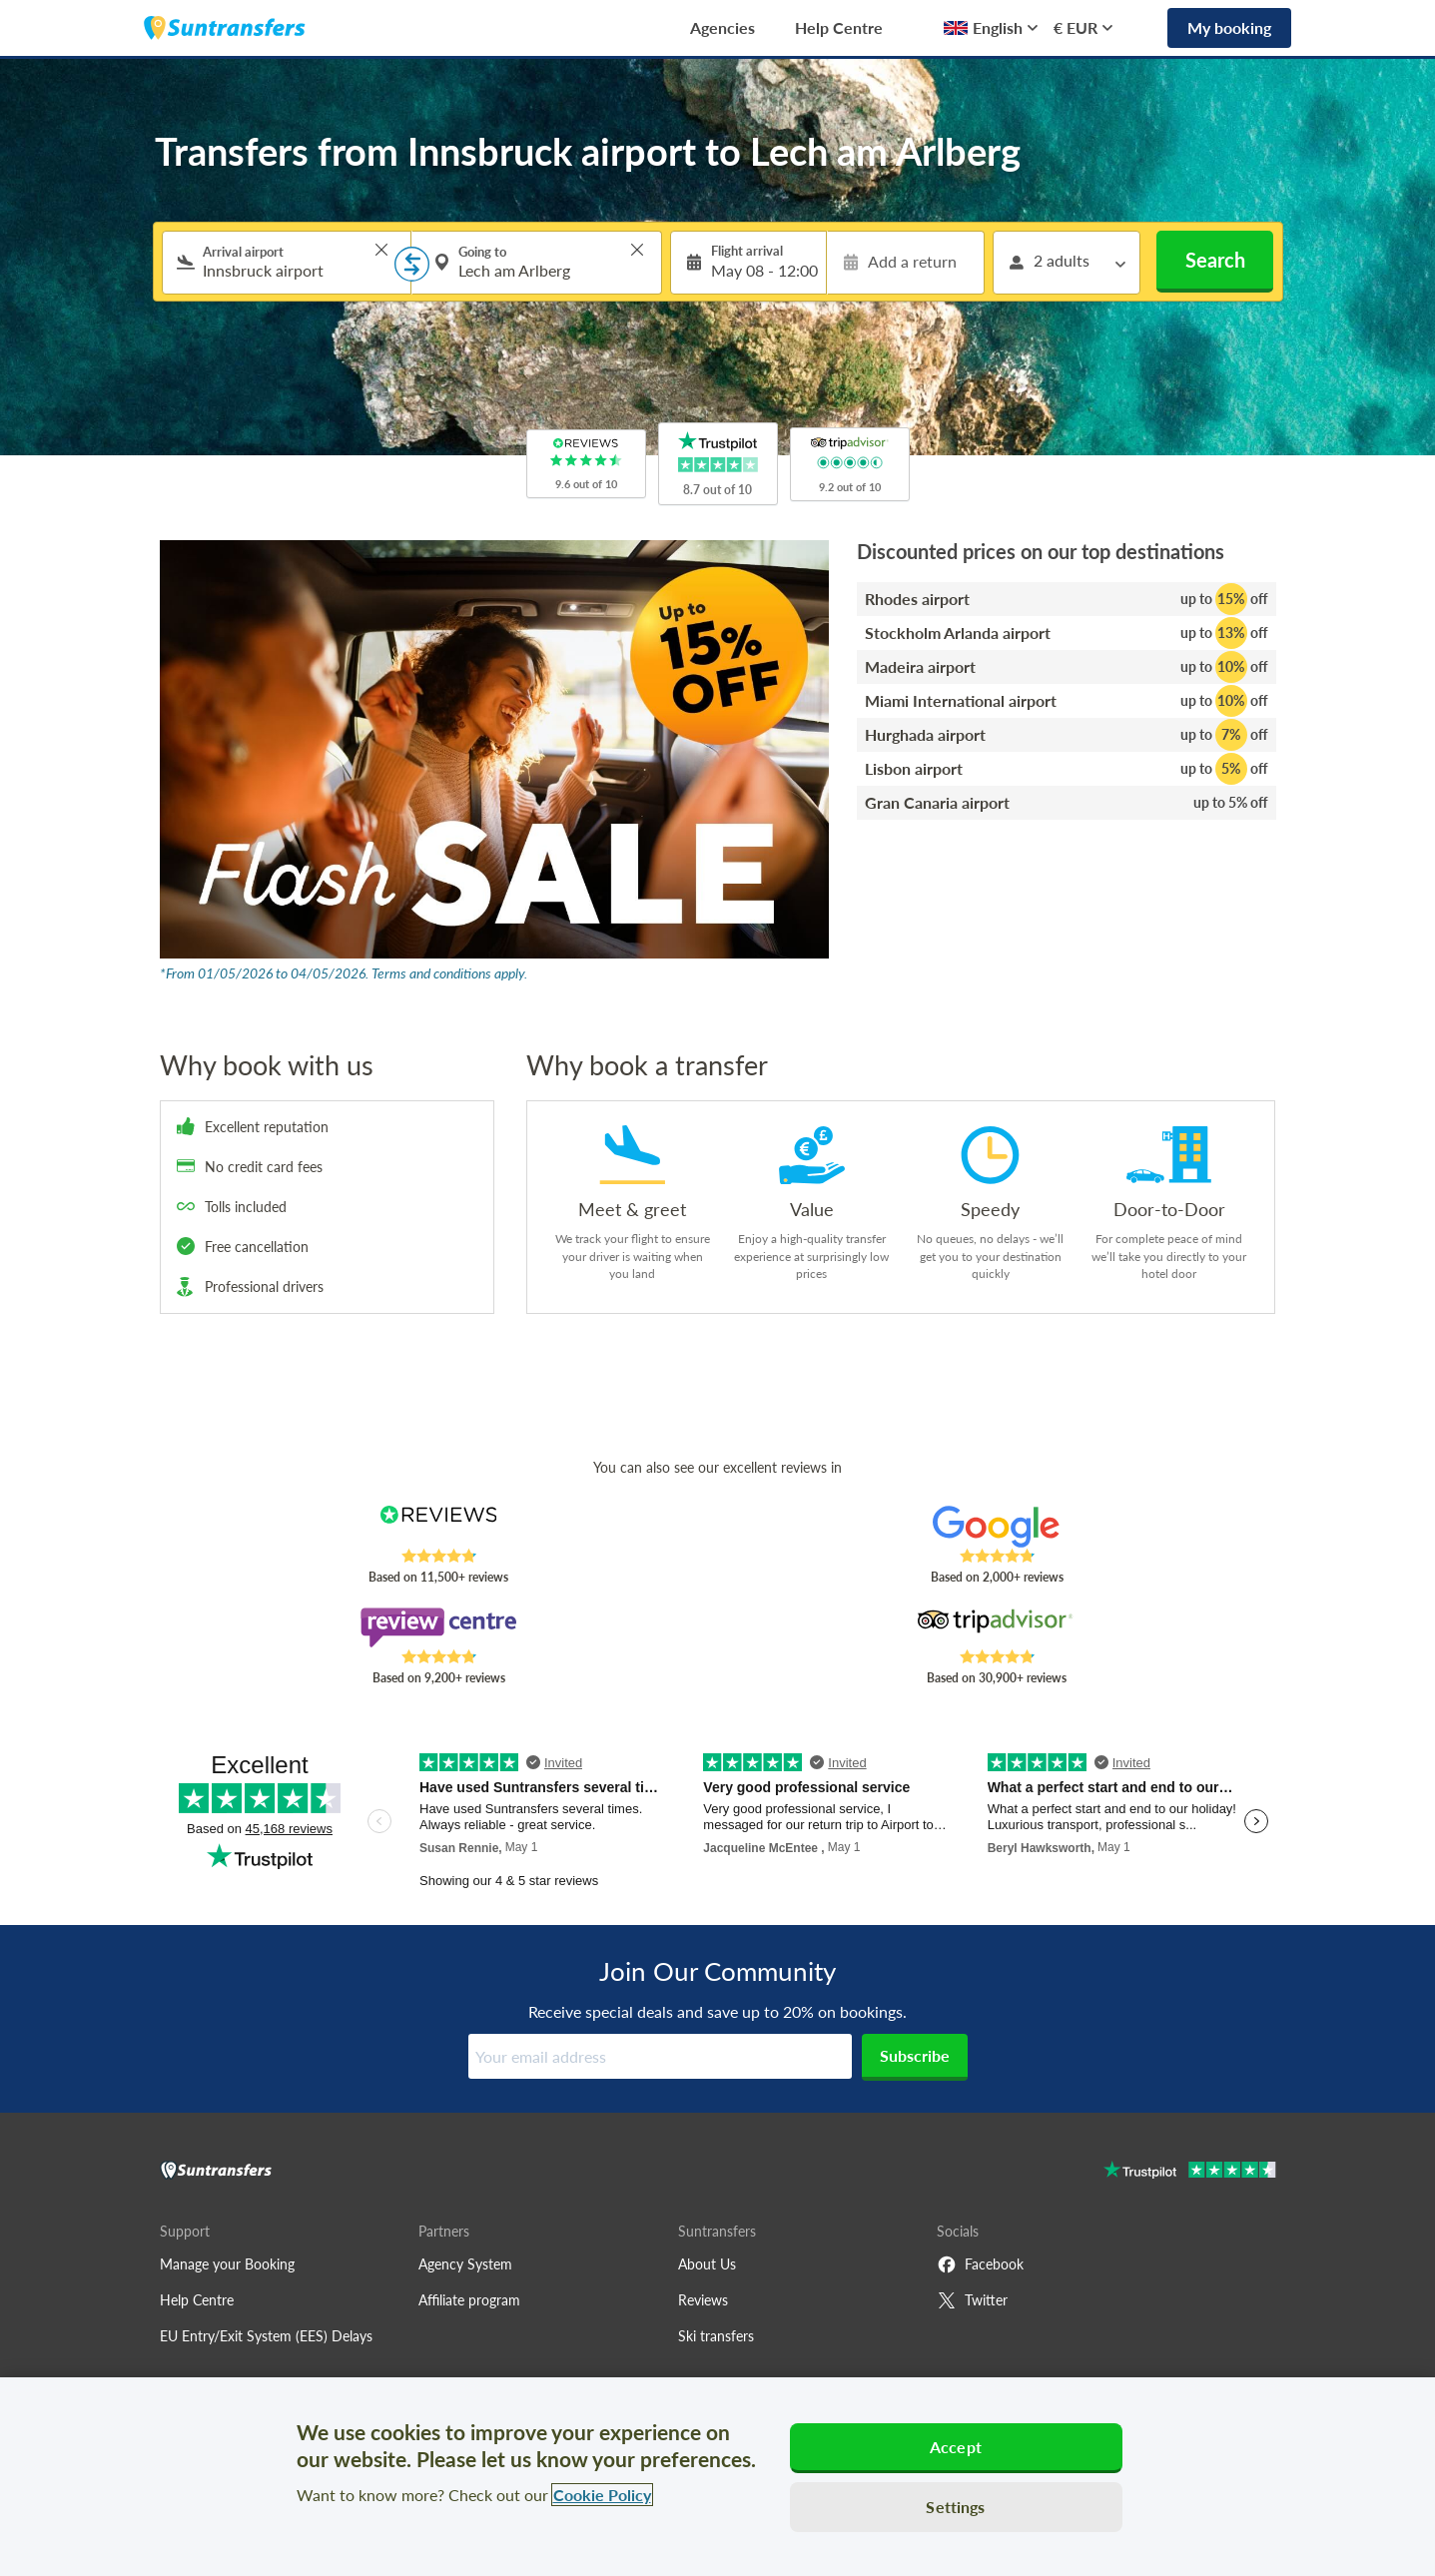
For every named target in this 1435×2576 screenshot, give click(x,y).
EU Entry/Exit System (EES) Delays (266, 2335)
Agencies (722, 27)
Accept (956, 2446)
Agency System (465, 2263)
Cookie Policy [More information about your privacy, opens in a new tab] (602, 2494)
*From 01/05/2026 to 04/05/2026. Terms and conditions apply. (343, 973)
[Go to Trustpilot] (1189, 2172)
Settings (955, 2506)
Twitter (972, 2300)
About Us (707, 2263)
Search (1215, 260)
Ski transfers (716, 2335)
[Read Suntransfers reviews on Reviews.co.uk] (438, 1527)
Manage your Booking (227, 2263)
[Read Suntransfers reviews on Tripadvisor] (996, 1627)
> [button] (381, 250)
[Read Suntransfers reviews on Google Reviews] (996, 1527)
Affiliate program (469, 2299)
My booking (1229, 27)
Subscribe (915, 2055)
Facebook (980, 2264)
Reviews (703, 2299)
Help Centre (839, 27)
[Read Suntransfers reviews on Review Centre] (438, 1627)
